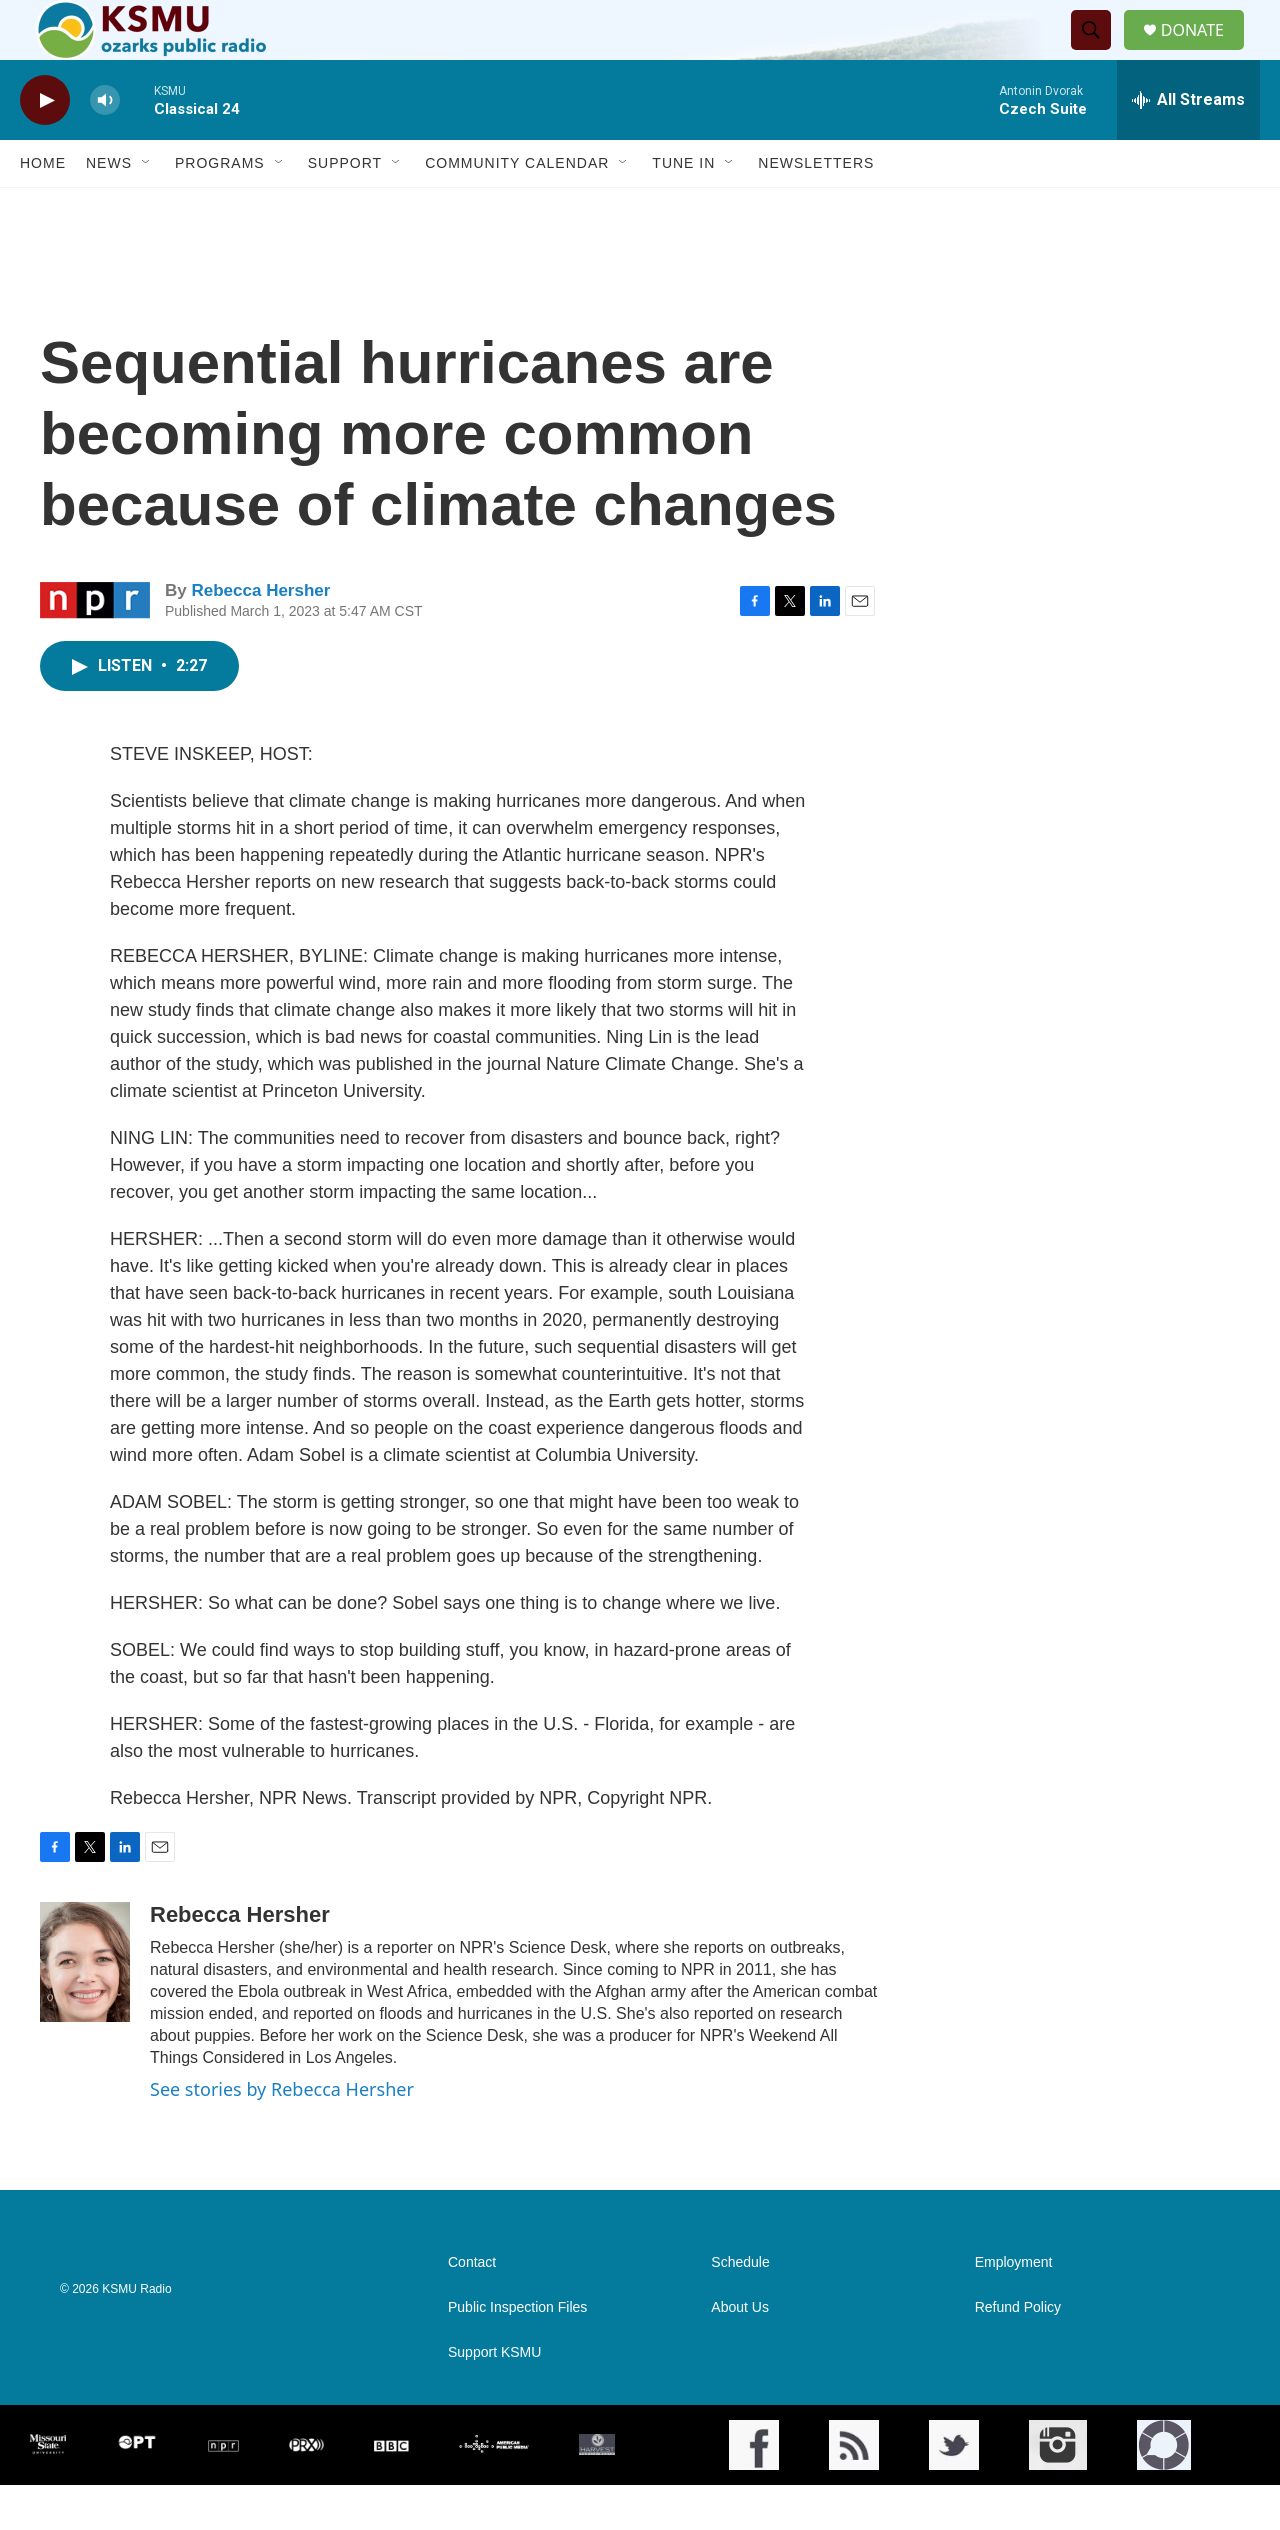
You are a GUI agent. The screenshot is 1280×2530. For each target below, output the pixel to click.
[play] (45, 145)
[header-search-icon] (1099, 53)
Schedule (740, 2307)
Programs (220, 208)
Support (345, 208)
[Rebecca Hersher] (85, 2007)
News (109, 208)
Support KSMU (494, 2397)
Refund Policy (1018, 2352)
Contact (472, 2307)
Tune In (683, 208)
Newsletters (816, 208)
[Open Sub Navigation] (147, 208)
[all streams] (1188, 145)
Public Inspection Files (517, 2352)
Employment (1014, 2307)
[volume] (105, 145)
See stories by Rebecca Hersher (282, 2134)
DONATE (1204, 52)
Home (43, 208)
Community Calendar (517, 208)
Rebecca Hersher (260, 635)
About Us (740, 2352)
